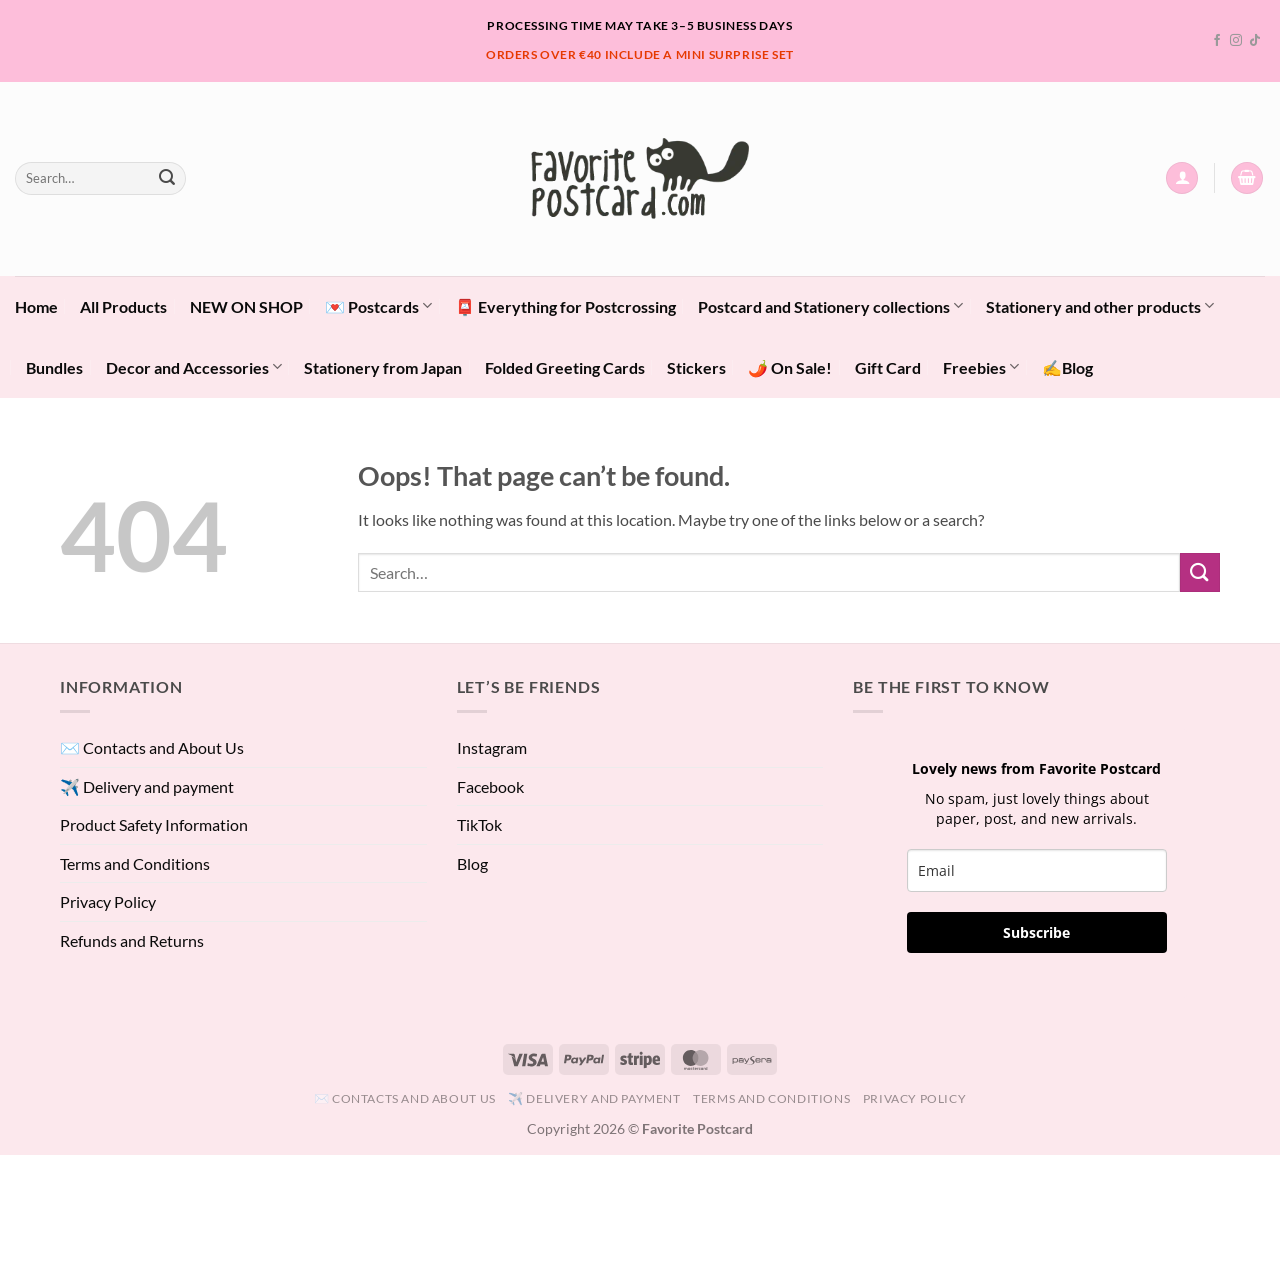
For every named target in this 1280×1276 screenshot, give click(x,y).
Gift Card (888, 367)
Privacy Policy (108, 901)
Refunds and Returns (132, 940)
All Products (123, 306)
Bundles (54, 367)
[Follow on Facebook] (1217, 41)
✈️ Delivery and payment (147, 786)
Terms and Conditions (135, 863)
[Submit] (167, 178)
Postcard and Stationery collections (830, 305)
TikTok (479, 824)
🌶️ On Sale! (790, 367)
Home (36, 306)
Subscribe (1036, 932)
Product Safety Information (154, 824)
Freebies (981, 366)
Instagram (492, 747)
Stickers (696, 367)
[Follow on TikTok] (1255, 41)
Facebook (490, 786)
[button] (1182, 178)
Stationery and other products (1100, 305)
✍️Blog (1067, 367)
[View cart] (1247, 178)
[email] (1037, 870)
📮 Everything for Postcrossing (565, 306)
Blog (472, 863)
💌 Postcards (378, 305)
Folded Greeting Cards (565, 367)
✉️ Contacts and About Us (152, 747)
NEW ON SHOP (246, 306)
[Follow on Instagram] (1236, 41)
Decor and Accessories (194, 366)
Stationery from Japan (383, 367)
